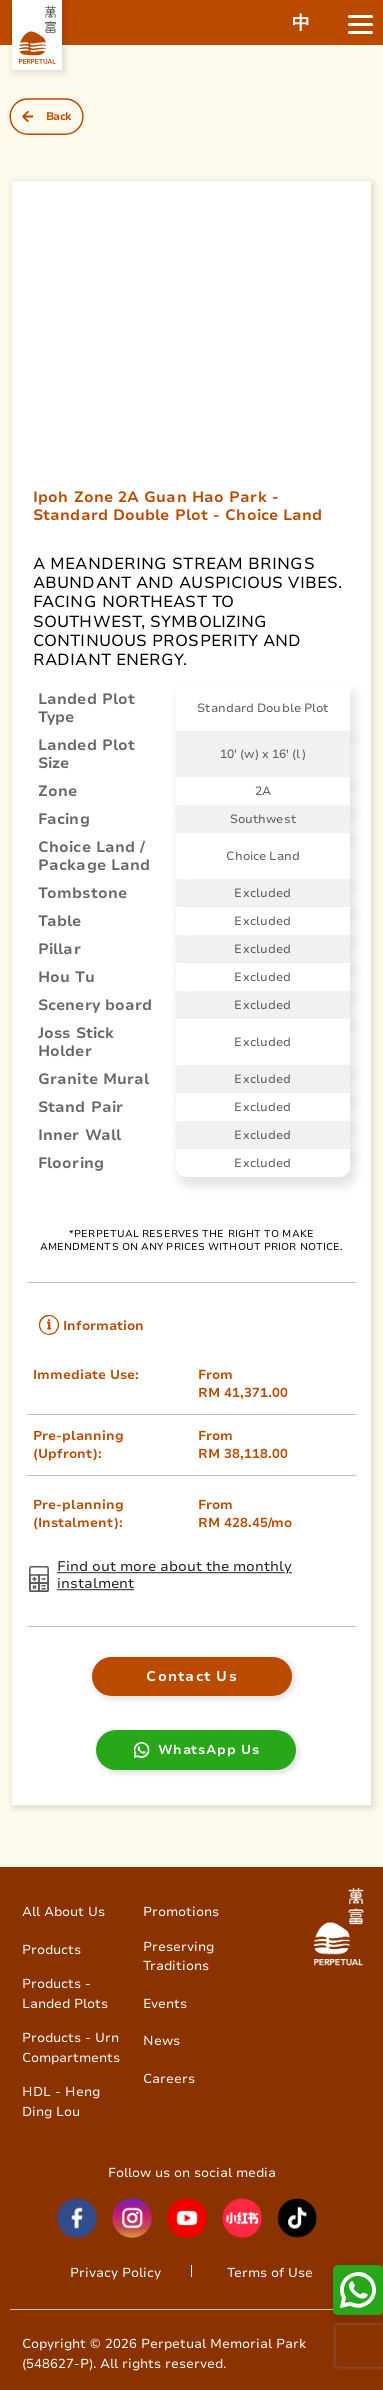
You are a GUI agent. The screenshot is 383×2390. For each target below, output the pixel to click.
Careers (169, 2078)
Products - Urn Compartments (71, 2047)
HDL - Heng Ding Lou (61, 2101)
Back (59, 116)
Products (51, 1949)
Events (165, 2003)
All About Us (63, 1911)
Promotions (181, 1911)
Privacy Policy (115, 2272)
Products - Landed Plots (65, 1993)
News (161, 2040)
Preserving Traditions (178, 1956)
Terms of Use (270, 2272)
